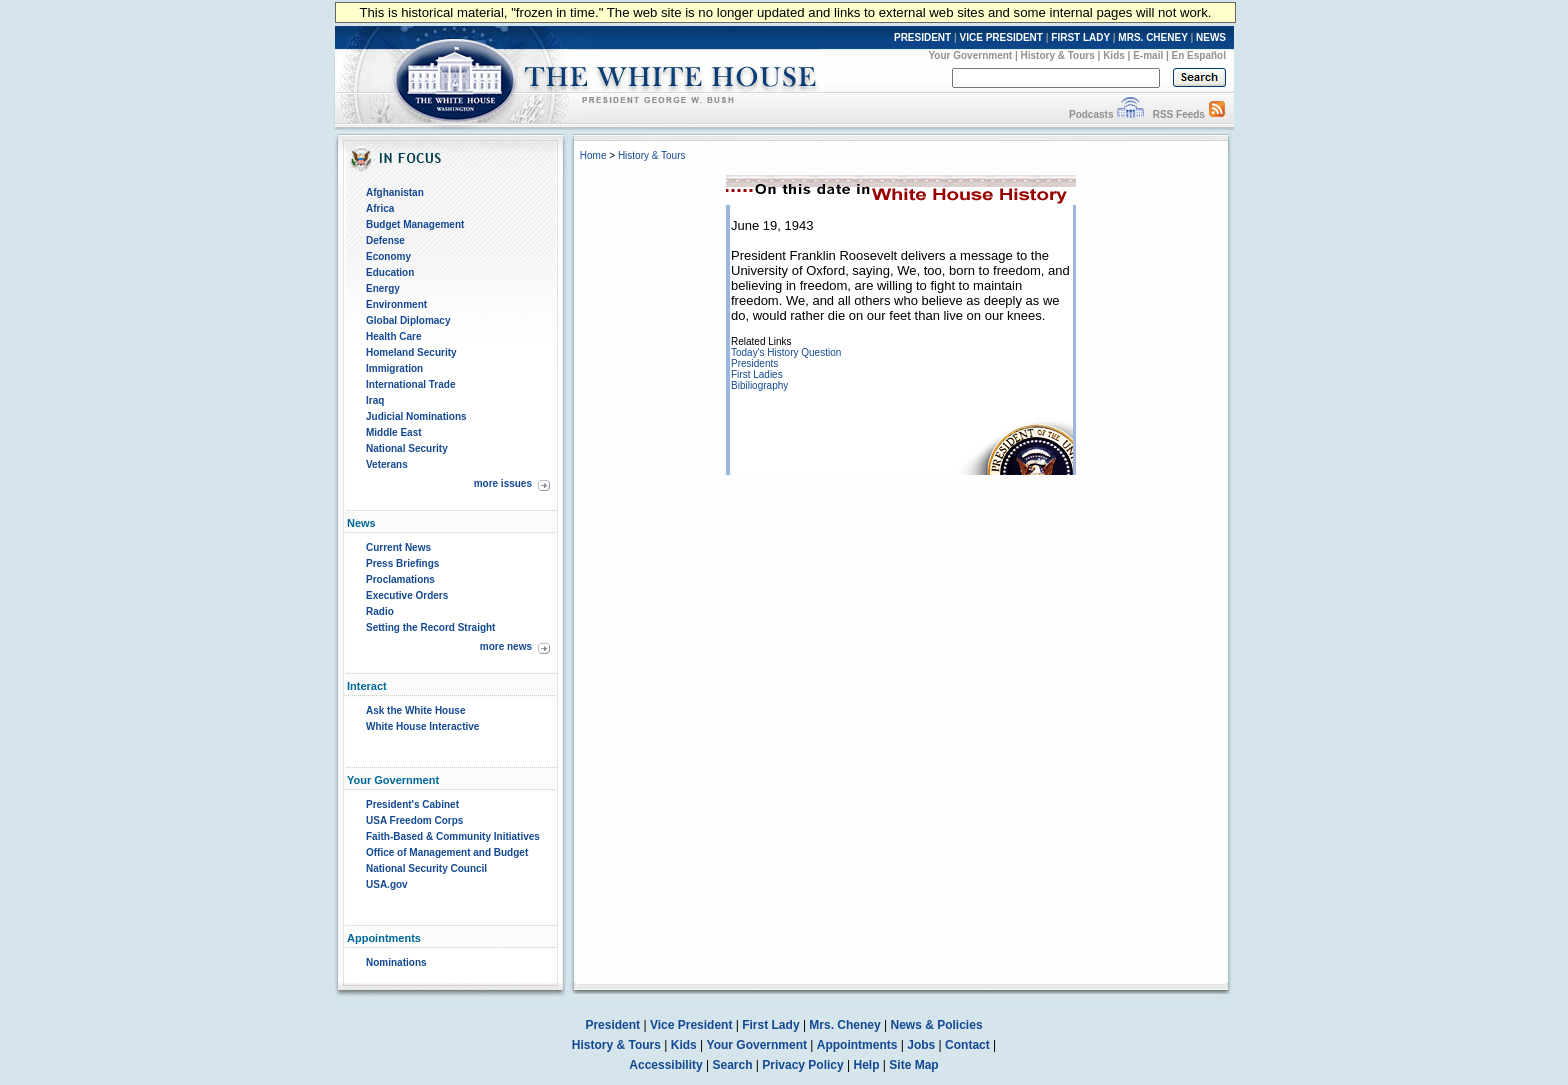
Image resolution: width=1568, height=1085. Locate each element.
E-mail (1148, 55)
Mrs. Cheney (844, 1025)
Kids (1114, 55)
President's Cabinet (412, 804)
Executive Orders (407, 595)
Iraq (375, 400)
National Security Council (426, 868)
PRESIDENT (922, 37)
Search (733, 1065)
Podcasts (1091, 114)
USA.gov (387, 884)
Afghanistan (395, 192)
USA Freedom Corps (414, 820)
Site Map (913, 1065)
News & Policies (937, 1025)
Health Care (394, 336)
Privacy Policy (802, 1065)
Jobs (921, 1045)
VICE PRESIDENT (1001, 37)
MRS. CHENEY (1152, 37)
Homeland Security (411, 352)
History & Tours (1058, 55)
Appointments (857, 1045)
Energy (383, 288)
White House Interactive (422, 726)
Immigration (394, 368)
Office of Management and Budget (447, 852)
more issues (503, 483)
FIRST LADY (1080, 37)
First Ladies (757, 374)
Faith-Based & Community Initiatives (453, 836)
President (612, 1025)
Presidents (754, 363)
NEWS (1211, 37)
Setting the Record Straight (430, 627)
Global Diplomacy (408, 320)
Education (390, 272)
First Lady (770, 1025)
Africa (380, 208)
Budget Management (415, 224)
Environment (396, 304)
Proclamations (400, 579)
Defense (385, 240)
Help (867, 1065)
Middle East (394, 432)
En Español (1199, 55)
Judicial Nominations (416, 416)
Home (593, 155)
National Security (407, 448)
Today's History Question (786, 352)
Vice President (691, 1025)
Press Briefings (402, 563)
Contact (967, 1045)
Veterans (387, 464)
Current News (398, 547)
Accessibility (665, 1065)
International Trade (410, 384)
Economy (388, 256)
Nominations (396, 962)
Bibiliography (759, 385)
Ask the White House (415, 710)
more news (506, 646)
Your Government (970, 55)
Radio (380, 611)
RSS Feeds (1179, 114)
